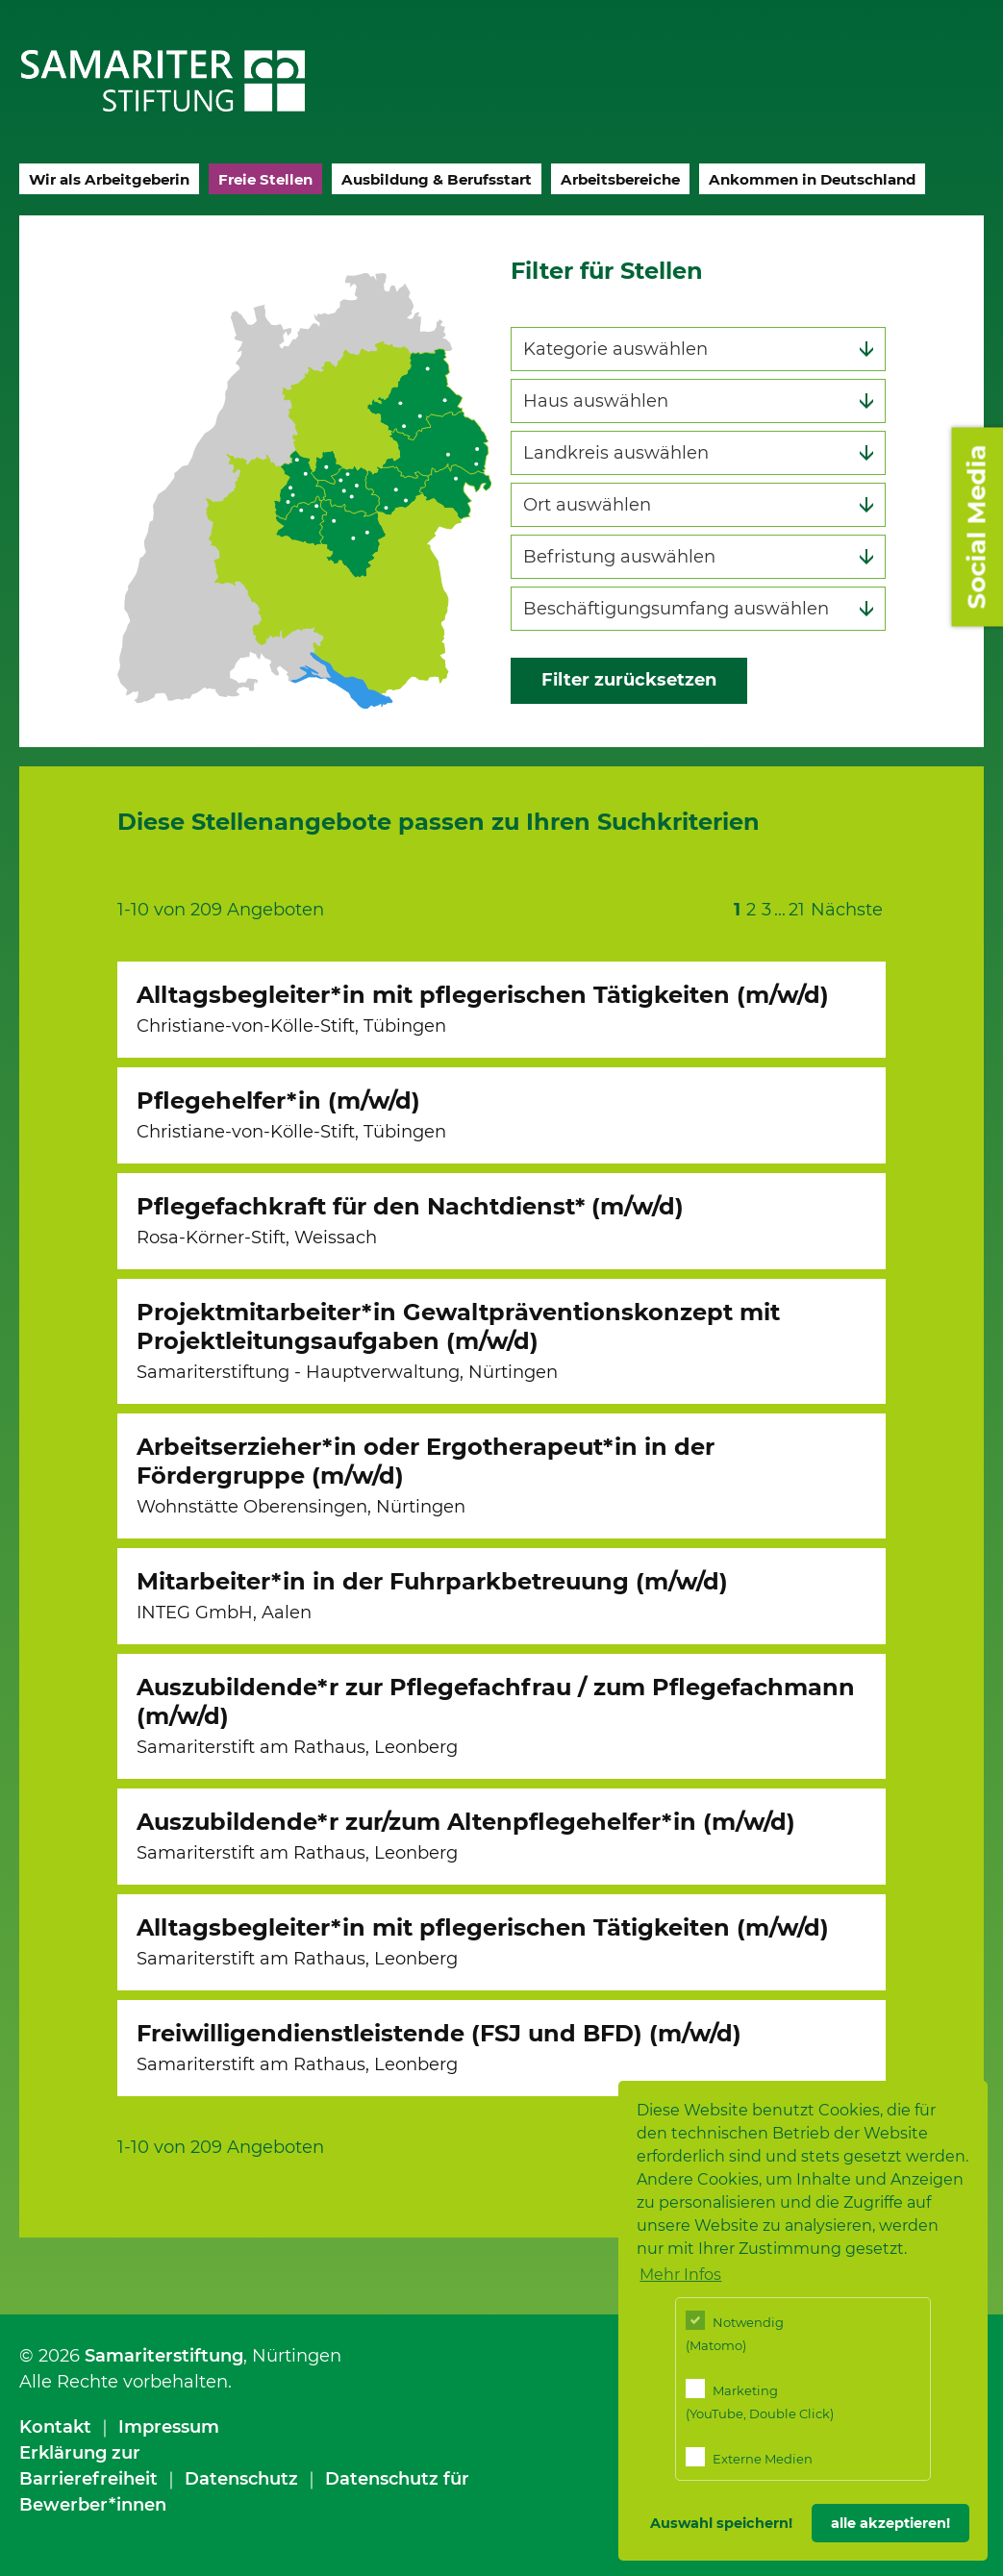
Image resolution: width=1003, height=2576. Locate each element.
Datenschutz (241, 2478)
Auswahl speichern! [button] (721, 2523)
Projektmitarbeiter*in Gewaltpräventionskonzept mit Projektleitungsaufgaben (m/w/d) (458, 1340)
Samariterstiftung (164, 2355)
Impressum (168, 2427)
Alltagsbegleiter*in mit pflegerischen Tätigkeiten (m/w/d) (483, 1009)
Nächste (847, 909)
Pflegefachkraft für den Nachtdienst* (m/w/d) (410, 1220)
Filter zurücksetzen (628, 679)
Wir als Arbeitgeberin (109, 179)
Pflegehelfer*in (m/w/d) (291, 1114)
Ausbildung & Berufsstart (436, 179)
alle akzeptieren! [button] (890, 2523)
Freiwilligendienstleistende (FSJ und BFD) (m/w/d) (439, 2047)
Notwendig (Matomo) (735, 2331)
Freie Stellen (265, 179)
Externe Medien (749, 2456)
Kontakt (55, 2427)
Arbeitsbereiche (620, 179)
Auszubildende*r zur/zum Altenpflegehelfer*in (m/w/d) (466, 1835)
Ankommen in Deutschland (812, 179)
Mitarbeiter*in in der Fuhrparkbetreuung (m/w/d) (432, 1595)
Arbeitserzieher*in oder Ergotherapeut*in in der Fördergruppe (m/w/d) (426, 1475)
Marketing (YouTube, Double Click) (760, 2399)
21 (797, 909)
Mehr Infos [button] (680, 2274)
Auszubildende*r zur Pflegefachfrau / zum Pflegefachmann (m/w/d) (496, 1715)
